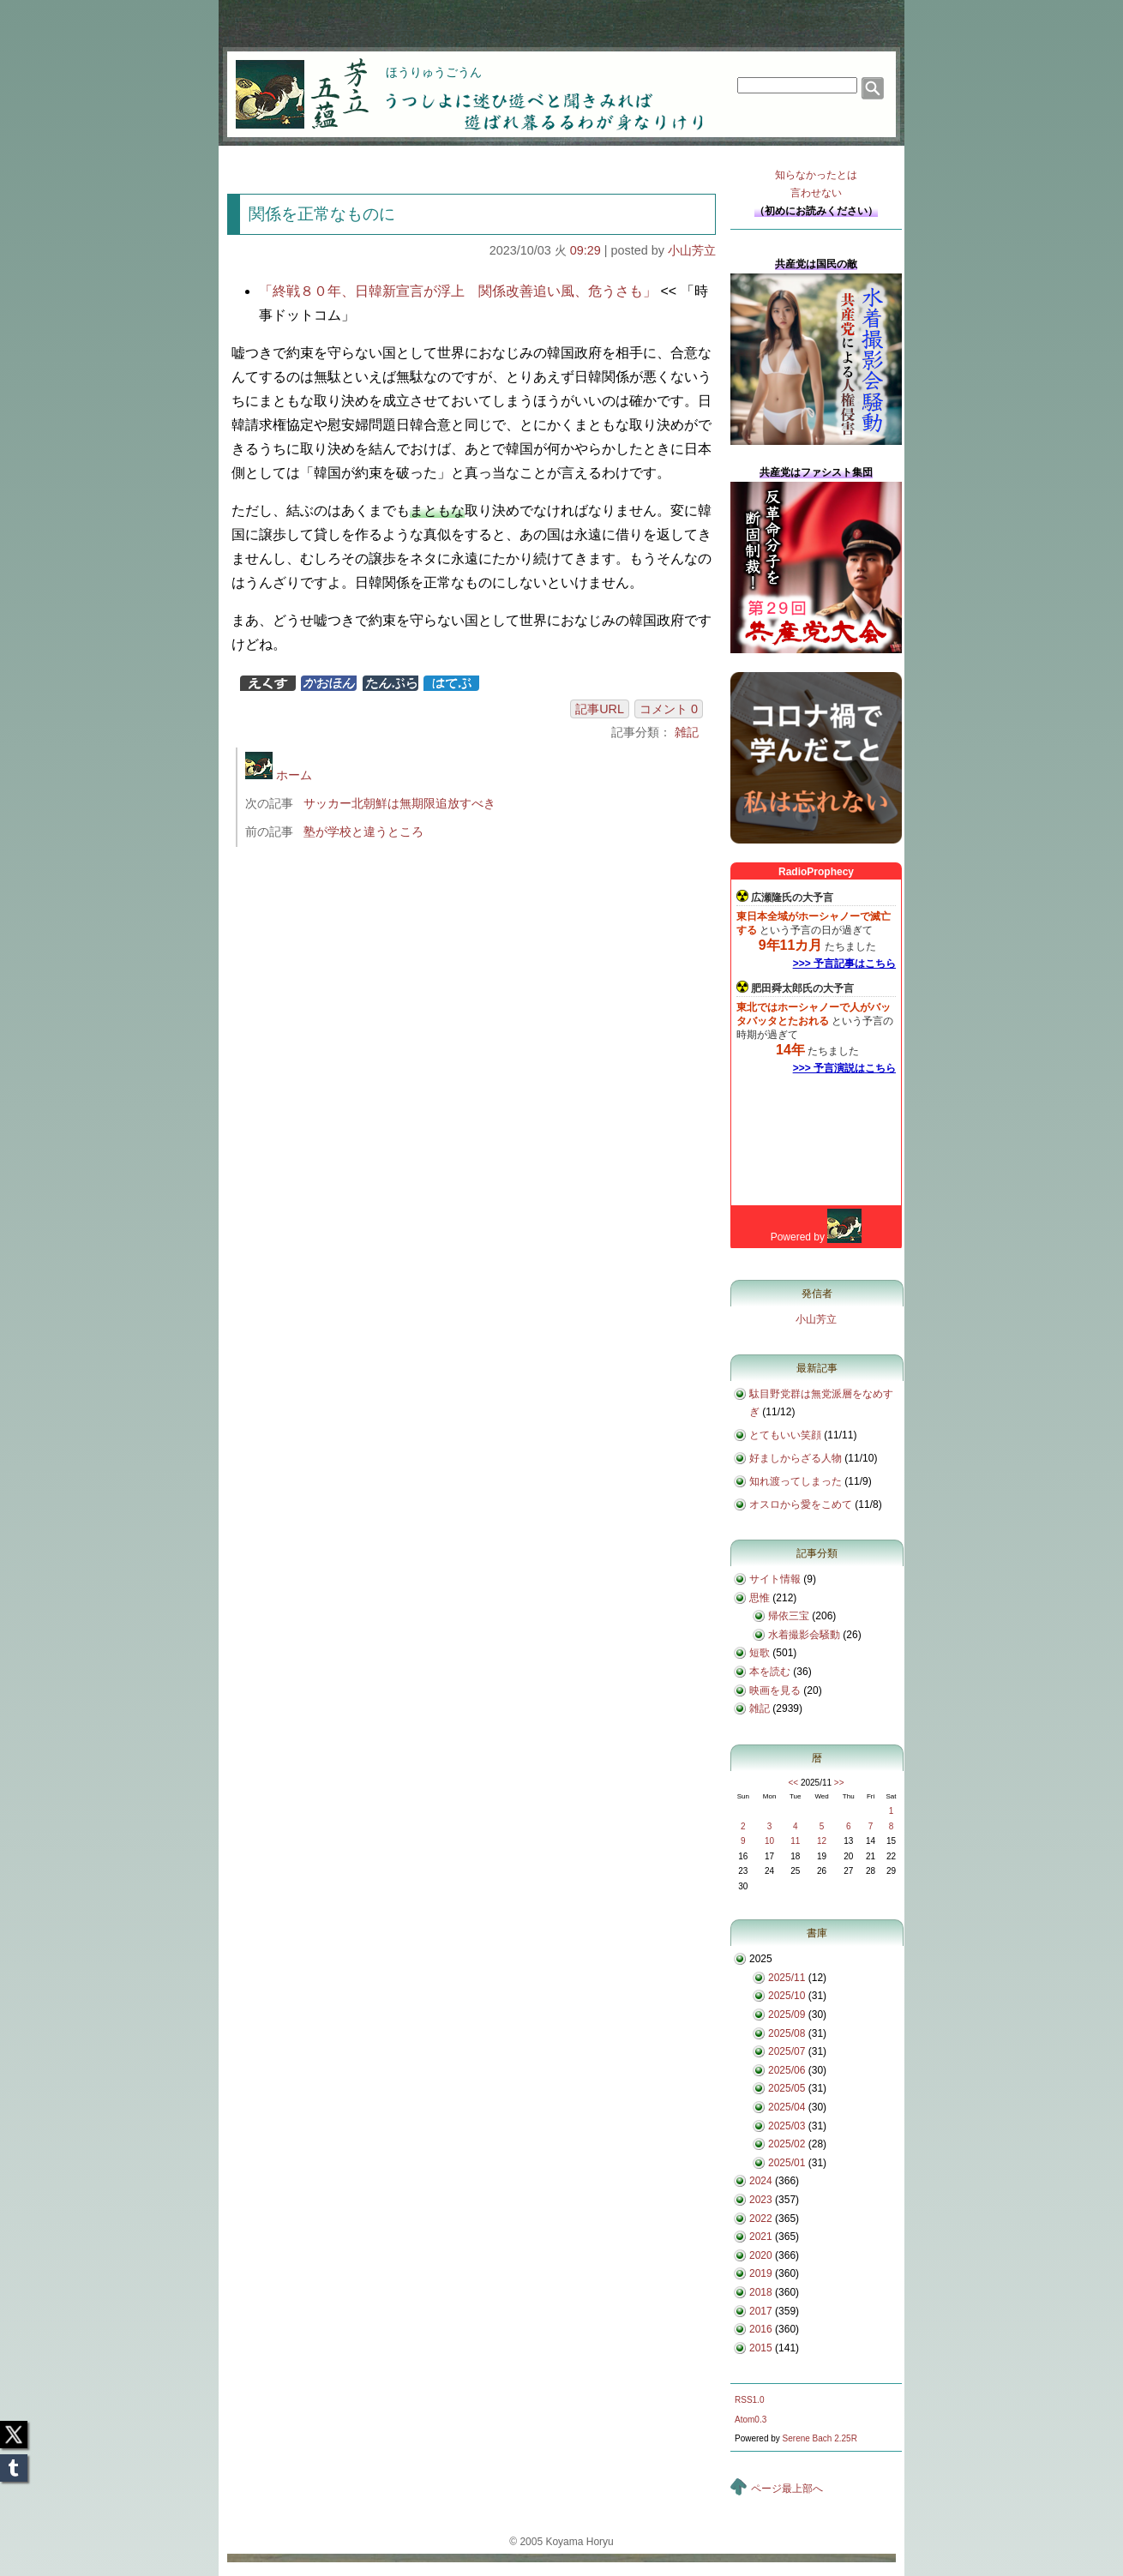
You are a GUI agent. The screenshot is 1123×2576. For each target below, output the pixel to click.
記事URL (599, 709)
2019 (760, 2273)
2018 (760, 2292)
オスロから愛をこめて (800, 1504)
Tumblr (13, 2463)
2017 (760, 2311)
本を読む (769, 1672)
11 (795, 1841)
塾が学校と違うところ (363, 831)
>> (839, 1782)
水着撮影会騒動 (804, 1635)
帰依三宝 (788, 1616)
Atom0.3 (750, 2419)
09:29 (585, 250)
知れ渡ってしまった (795, 1481)
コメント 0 (669, 709)
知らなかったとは (816, 185)
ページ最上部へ (787, 2489)
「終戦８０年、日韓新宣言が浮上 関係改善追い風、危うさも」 (458, 291)
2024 (760, 2181)
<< (793, 1782)
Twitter (13, 2429)
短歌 (759, 1653)
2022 (760, 2219)
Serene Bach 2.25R (820, 2438)
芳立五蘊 (290, 82)
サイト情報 (775, 1579)
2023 (760, 2200)
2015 (760, 2348)
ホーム (278, 775)
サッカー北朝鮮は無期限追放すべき (399, 803)
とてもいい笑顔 (785, 1435)
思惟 (759, 1598)
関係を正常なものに (322, 214)
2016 (760, 2329)
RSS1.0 (749, 2400)
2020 (760, 2255)
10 (769, 1841)
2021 (760, 2237)
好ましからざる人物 (795, 1458)
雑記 (687, 732)
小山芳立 (692, 250)
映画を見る (775, 1690)
